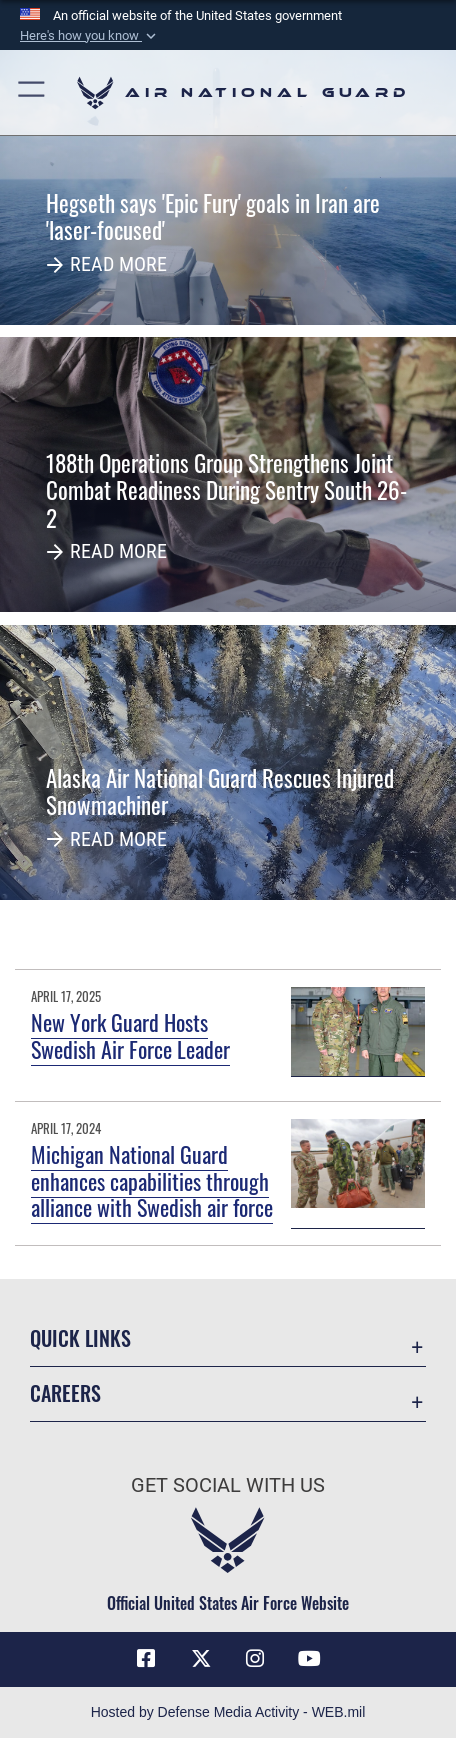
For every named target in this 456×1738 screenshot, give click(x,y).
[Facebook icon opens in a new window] (146, 1659)
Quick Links (80, 1338)
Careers (65, 1393)
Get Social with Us (228, 1485)
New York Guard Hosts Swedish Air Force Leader (130, 1035)
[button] (90, 36)
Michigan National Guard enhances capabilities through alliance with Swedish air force (152, 1180)
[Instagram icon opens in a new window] (255, 1659)
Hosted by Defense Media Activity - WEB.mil (228, 1712)
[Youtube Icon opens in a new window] (310, 1659)
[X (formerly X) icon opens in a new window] (201, 1659)
